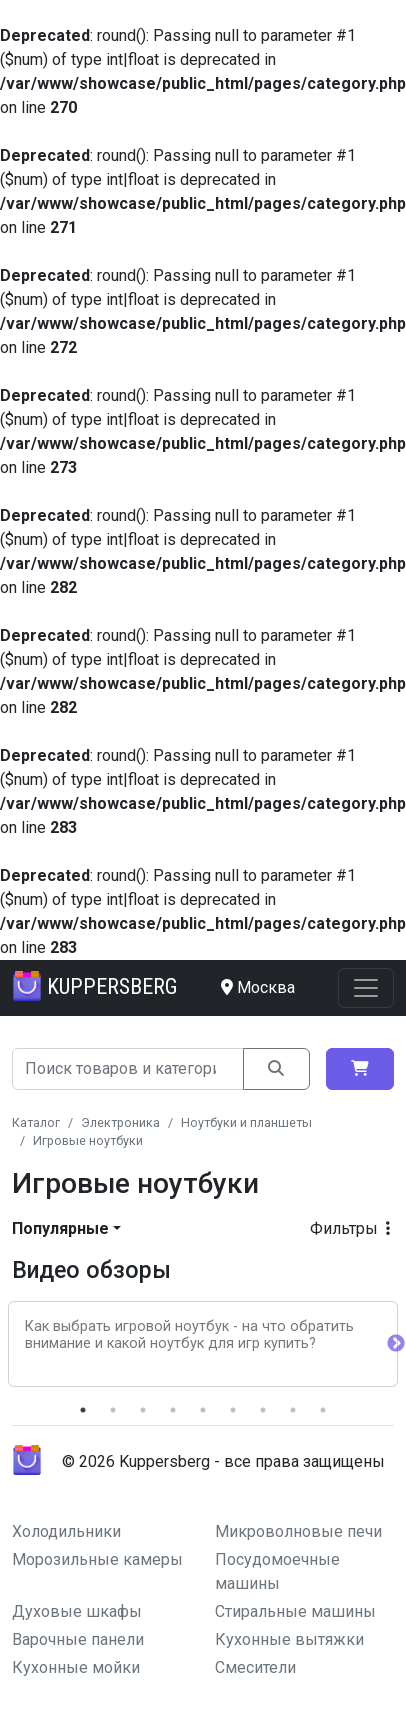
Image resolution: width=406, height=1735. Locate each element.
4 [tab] (173, 1410)
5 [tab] (203, 1410)
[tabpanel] (203, 1344)
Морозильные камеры (97, 1559)
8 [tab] (293, 1410)
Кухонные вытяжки (289, 1639)
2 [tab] (113, 1410)
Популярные (60, 1228)
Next (396, 1344)
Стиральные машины (295, 1611)
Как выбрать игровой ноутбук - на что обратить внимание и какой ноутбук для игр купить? (189, 1335)
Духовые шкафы (77, 1611)
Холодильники (66, 1531)
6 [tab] (233, 1410)
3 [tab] (143, 1410)
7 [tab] (263, 1410)
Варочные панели (78, 1639)
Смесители (255, 1667)
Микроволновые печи (298, 1531)
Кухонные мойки (76, 1667)
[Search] (128, 1069)
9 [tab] (323, 1410)
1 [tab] (83, 1410)
